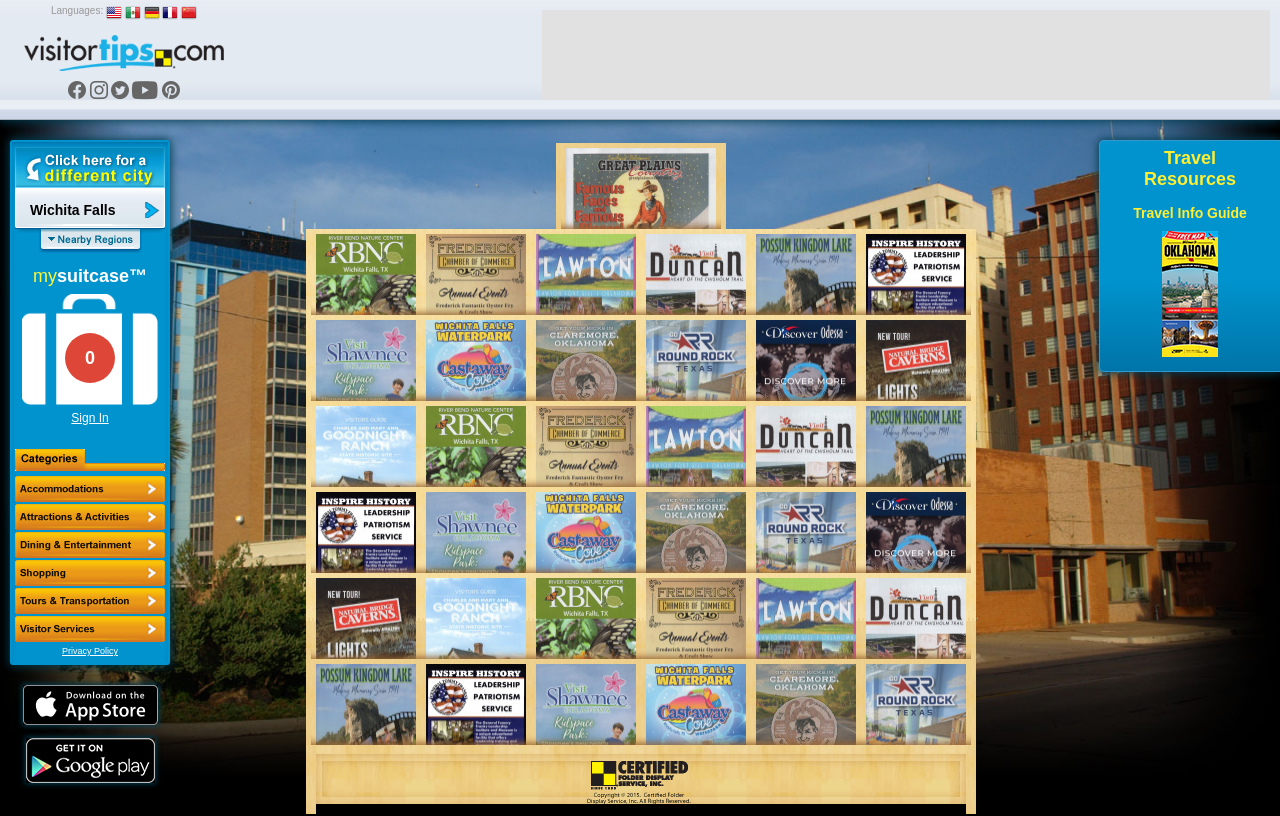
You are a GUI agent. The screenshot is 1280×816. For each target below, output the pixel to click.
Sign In (89, 418)
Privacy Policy (90, 651)
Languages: (77, 10)
